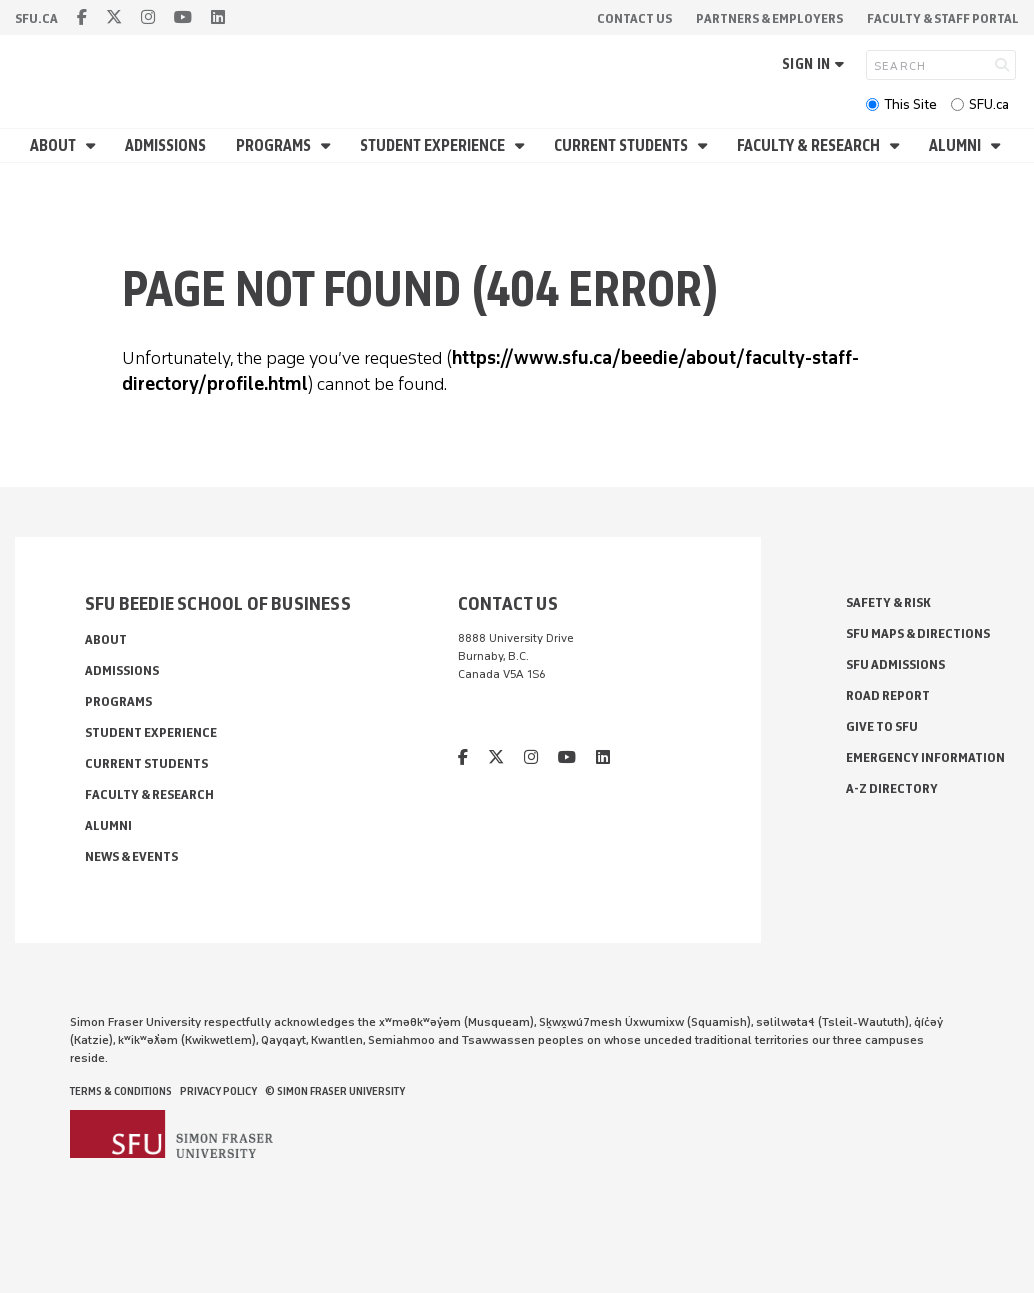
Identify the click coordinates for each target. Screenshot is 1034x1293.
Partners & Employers (769, 18)
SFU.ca (989, 104)
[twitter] (114, 17)
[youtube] (183, 17)
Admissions (165, 145)
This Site (910, 104)
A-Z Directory (892, 788)
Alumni (956, 145)
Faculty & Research (810, 145)
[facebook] (82, 17)
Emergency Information (925, 757)
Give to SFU (882, 726)
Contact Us (634, 18)
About (54, 145)
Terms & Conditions (121, 1091)
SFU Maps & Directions (918, 633)
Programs (275, 145)
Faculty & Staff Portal (943, 18)
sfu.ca (36, 18)
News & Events (131, 856)
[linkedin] (218, 17)
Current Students (622, 145)
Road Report (888, 695)
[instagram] (148, 17)
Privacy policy (218, 1091)
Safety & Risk (888, 602)
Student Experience (434, 145)
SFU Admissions (895, 664)
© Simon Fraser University (335, 1091)
